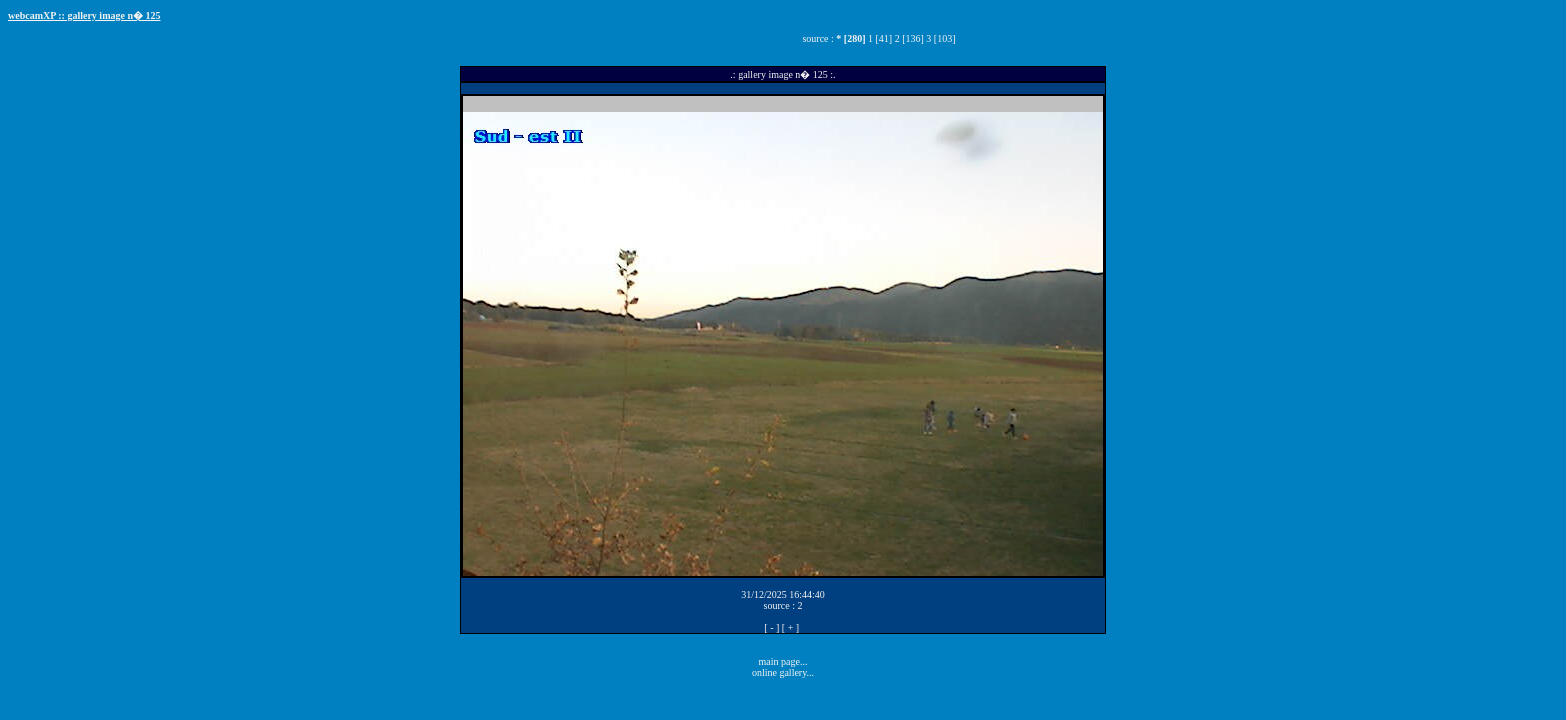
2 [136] (909, 38)
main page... (783, 661)
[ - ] (771, 627)
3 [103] (940, 38)
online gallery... (783, 672)
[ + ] (790, 627)
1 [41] (880, 38)
